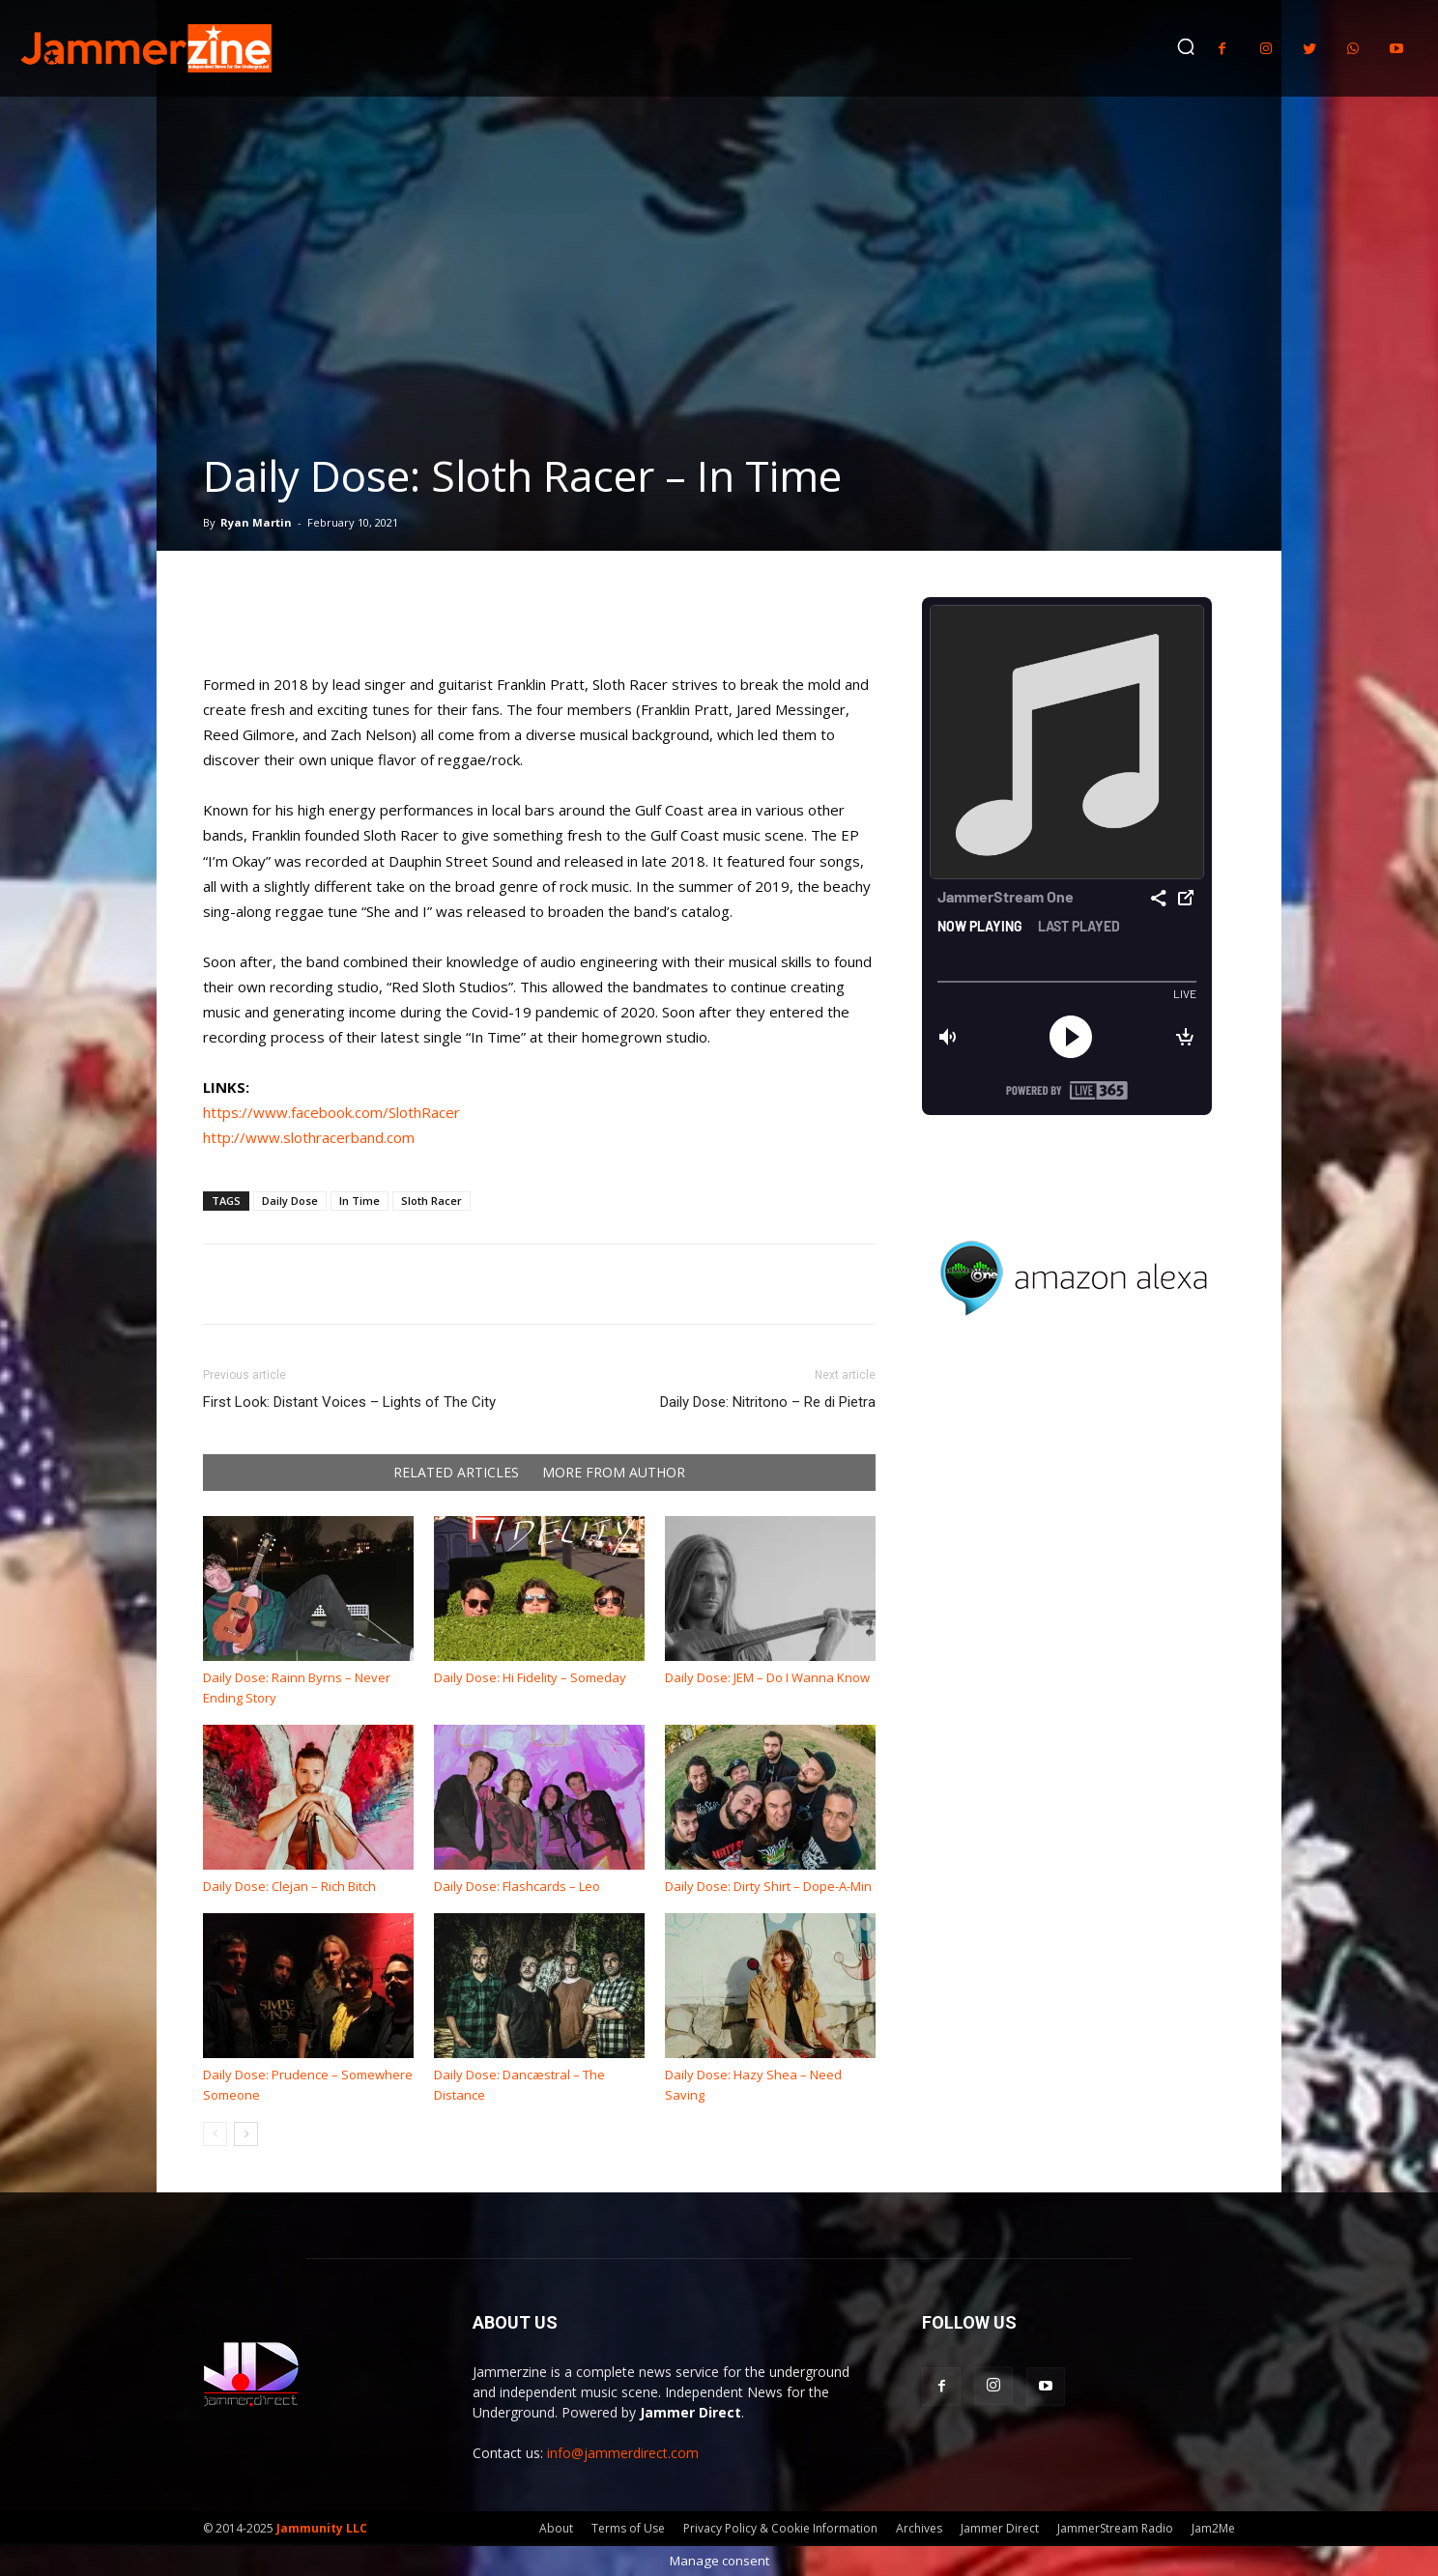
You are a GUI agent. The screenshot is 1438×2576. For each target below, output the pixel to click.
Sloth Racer (431, 1200)
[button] (1185, 46)
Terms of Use (628, 2528)
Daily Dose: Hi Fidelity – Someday (530, 1677)
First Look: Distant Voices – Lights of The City (349, 1402)
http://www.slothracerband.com (309, 1137)
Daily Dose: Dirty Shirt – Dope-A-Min (768, 1886)
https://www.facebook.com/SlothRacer (331, 1112)
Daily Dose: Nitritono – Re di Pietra (768, 1402)
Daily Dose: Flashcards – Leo (517, 1886)
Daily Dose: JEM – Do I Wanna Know (767, 1677)
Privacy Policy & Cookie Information (780, 2528)
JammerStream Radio (1115, 2528)
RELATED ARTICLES (456, 1472)
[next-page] (246, 2134)
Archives (919, 2528)
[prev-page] (215, 2134)
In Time (359, 1200)
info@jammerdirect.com (623, 2453)
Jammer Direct (1000, 2528)
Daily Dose (290, 1200)
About (556, 2528)
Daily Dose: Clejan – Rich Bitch (289, 1886)
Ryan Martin (256, 522)
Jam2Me (1213, 2528)
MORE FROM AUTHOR (613, 1472)
